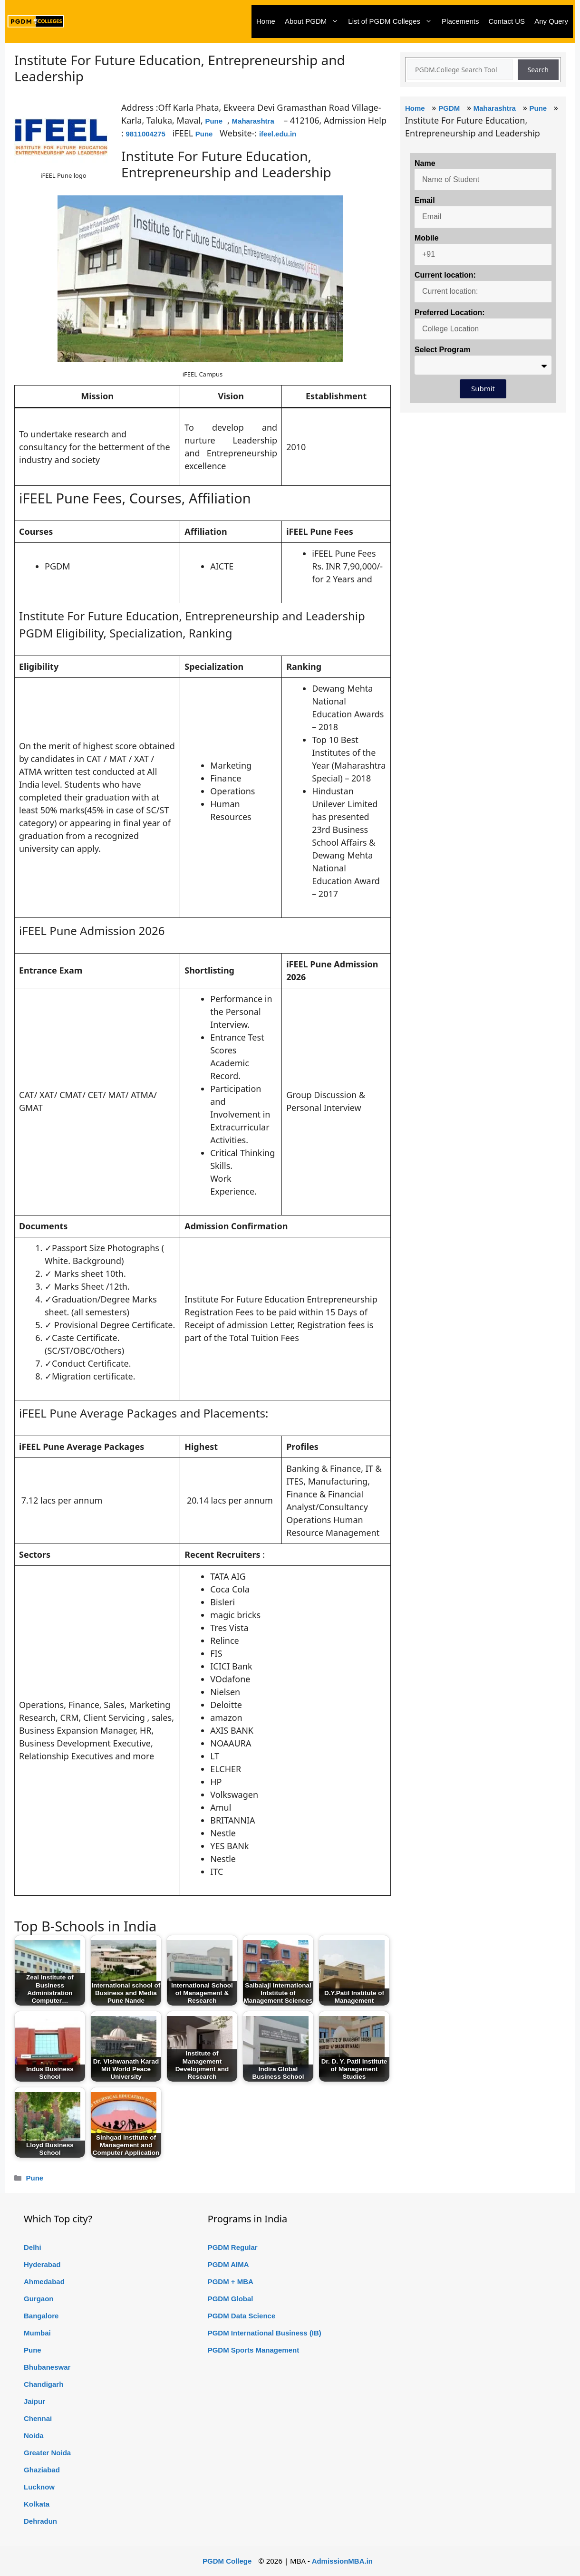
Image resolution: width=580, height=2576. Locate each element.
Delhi (32, 2247)
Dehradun (40, 2521)
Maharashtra (253, 121)
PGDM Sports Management (254, 2350)
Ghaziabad (42, 2470)
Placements (460, 21)
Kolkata (36, 2504)
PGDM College (227, 2561)
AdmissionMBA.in (342, 2561)
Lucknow (39, 2487)
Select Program (442, 350)
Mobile (427, 238)
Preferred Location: (450, 313)
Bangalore (41, 2316)
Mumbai (37, 2333)
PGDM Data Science (242, 2316)
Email (425, 200)
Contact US (506, 21)
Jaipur (34, 2401)
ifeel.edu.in (277, 134)
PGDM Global (230, 2299)
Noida (34, 2435)
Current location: (445, 275)
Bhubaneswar (47, 2367)
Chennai (38, 2418)
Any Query (551, 21)
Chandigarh (43, 2384)
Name (425, 163)
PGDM (449, 108)
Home (265, 21)
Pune (213, 121)
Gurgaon (39, 2299)
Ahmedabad (44, 2281)
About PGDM (314, 21)
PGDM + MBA (230, 2281)
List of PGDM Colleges (392, 21)
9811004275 (145, 134)
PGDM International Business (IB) (264, 2333)
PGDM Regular (233, 2247)
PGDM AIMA (228, 2264)
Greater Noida (47, 2453)
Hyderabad (42, 2264)
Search (538, 69)
